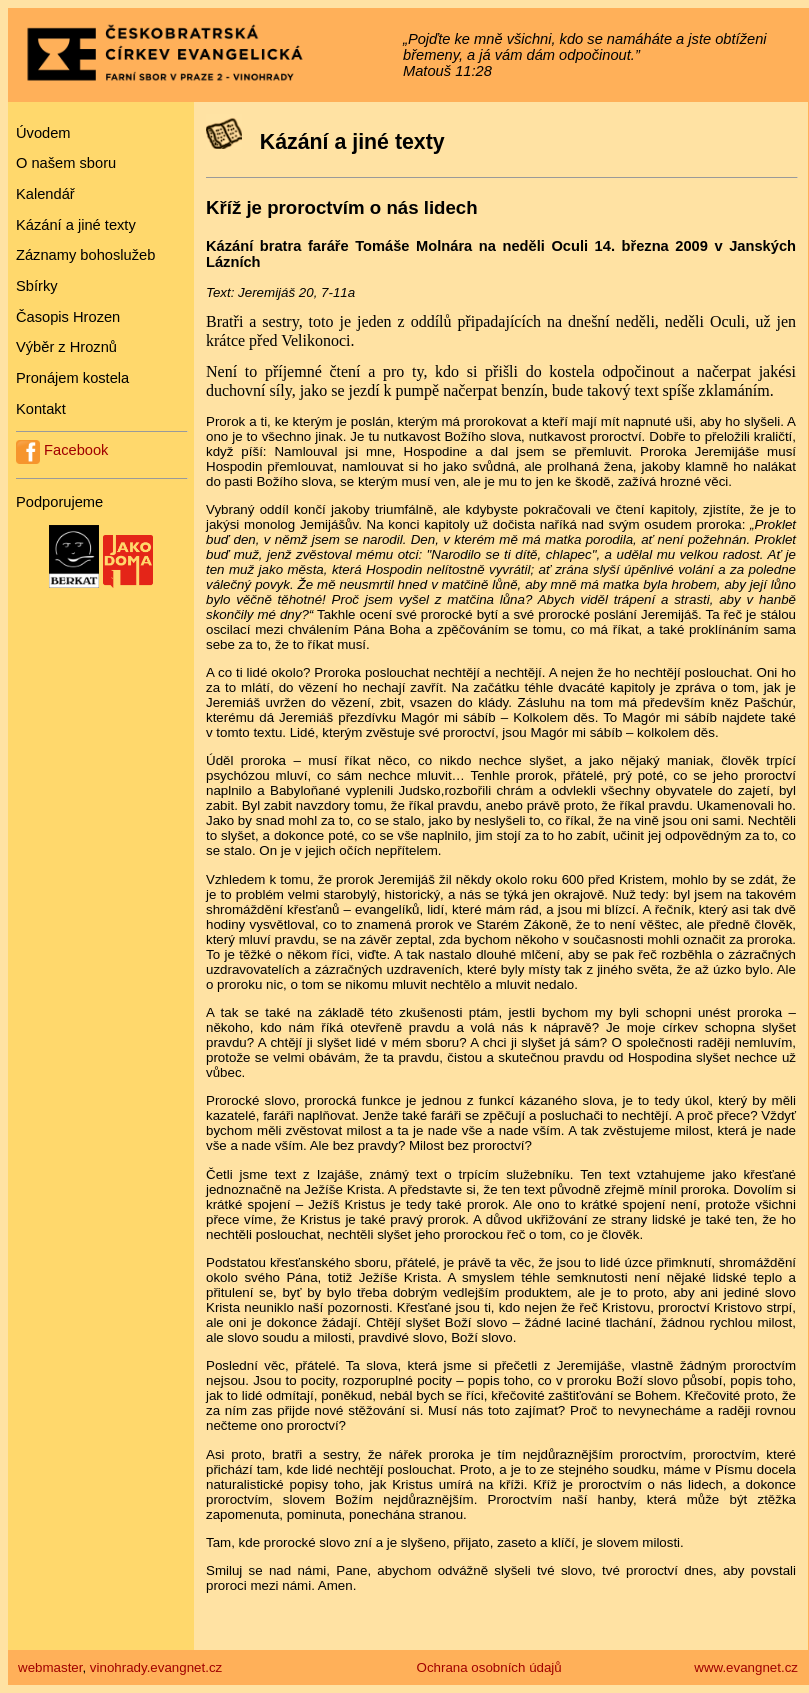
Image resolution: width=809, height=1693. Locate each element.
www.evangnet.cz (746, 1667)
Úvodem (43, 133)
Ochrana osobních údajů (489, 1667)
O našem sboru (66, 163)
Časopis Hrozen (68, 317)
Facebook (62, 450)
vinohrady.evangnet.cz (156, 1667)
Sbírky (37, 286)
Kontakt (41, 409)
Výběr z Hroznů (66, 347)
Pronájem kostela (72, 378)
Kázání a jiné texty (76, 225)
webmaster (50, 1667)
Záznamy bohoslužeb (85, 255)
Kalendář (45, 194)
